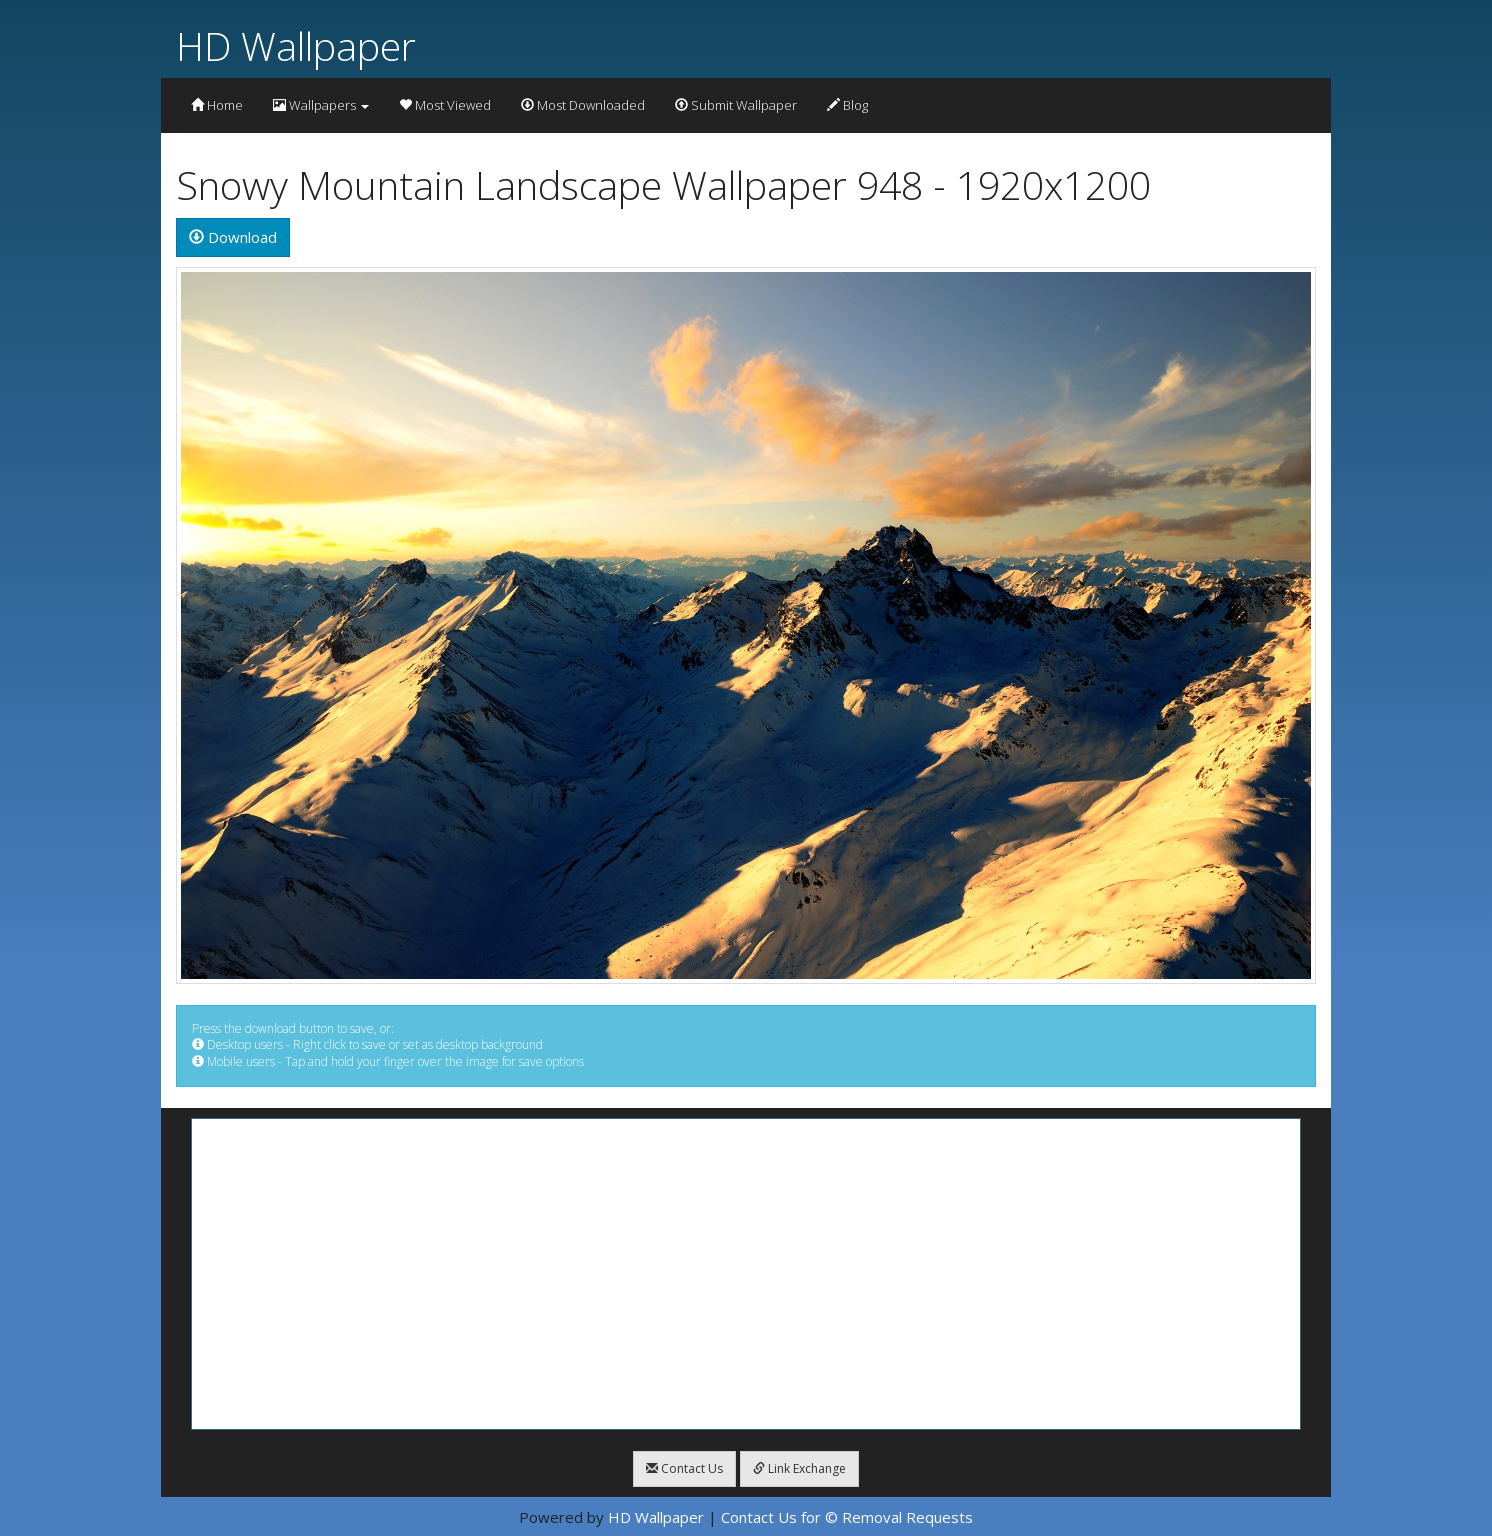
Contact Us (684, 1468)
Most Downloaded (583, 105)
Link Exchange (799, 1468)
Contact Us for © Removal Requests (847, 1517)
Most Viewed (445, 105)
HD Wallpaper (296, 45)
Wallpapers (321, 105)
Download (233, 237)
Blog (847, 105)
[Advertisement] (746, 1274)
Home (217, 105)
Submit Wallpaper (736, 105)
